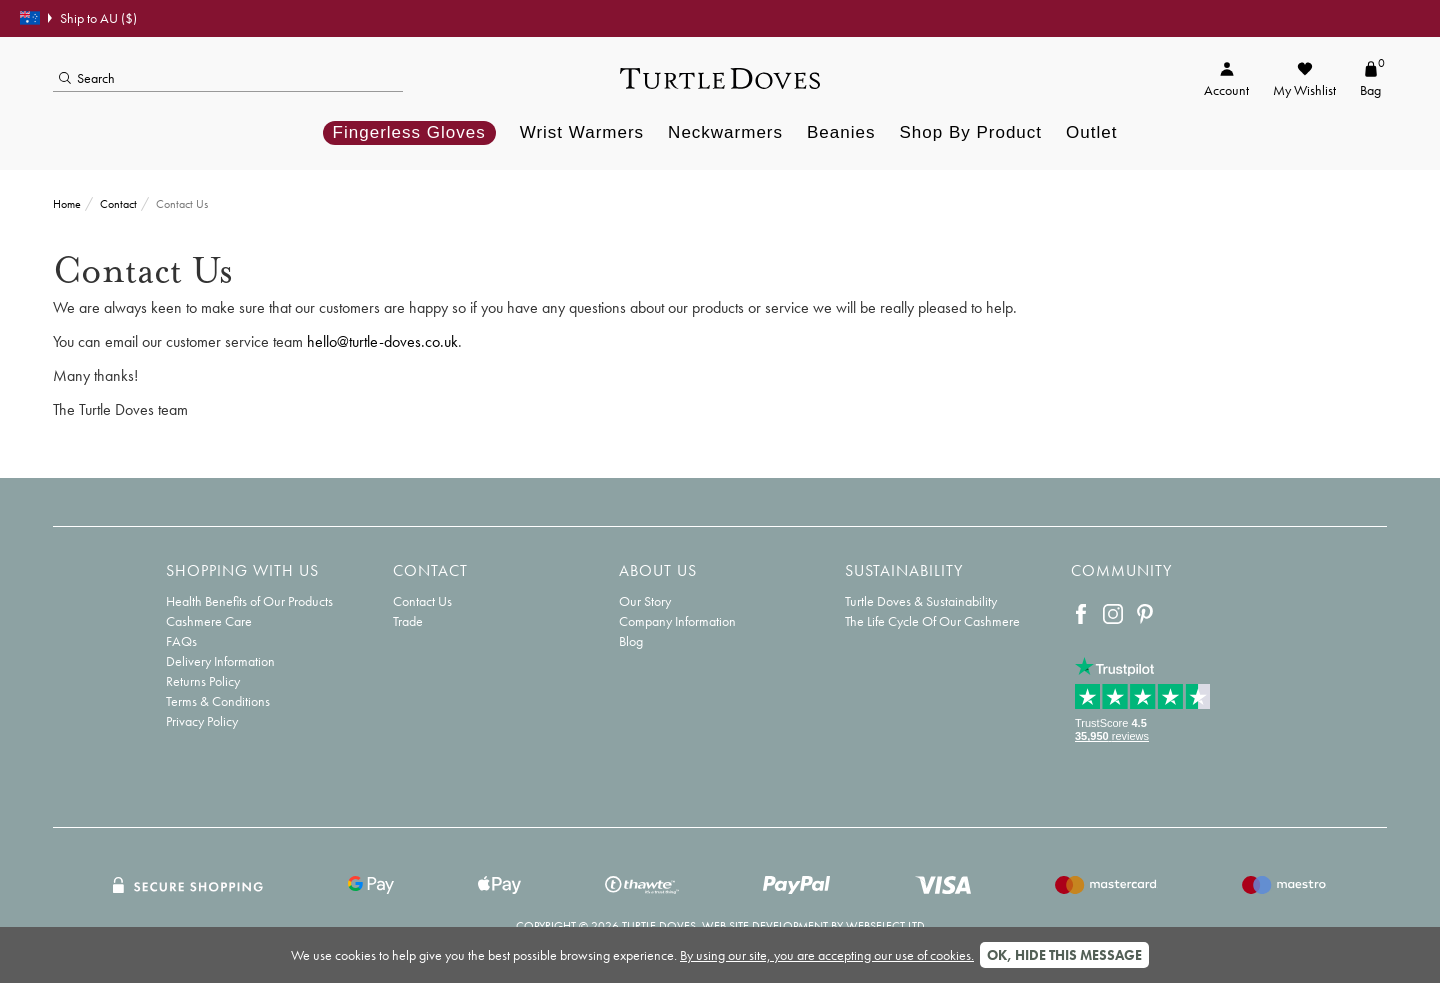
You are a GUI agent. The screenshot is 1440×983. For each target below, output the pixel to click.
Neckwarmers (725, 132)
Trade (408, 621)
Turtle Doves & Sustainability (921, 601)
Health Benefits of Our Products (249, 601)
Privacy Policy (202, 721)
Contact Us (422, 601)
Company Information (677, 621)
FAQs (181, 641)
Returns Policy (203, 681)
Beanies (841, 132)
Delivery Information (220, 661)
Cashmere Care (209, 621)
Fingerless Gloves (409, 132)
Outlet (1091, 132)
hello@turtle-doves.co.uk (382, 341)
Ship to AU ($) (78, 18)
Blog (631, 641)
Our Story (645, 601)
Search (87, 78)
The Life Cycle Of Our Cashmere (932, 621)
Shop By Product (970, 132)
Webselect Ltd (885, 926)
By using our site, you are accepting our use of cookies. (827, 955)
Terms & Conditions (218, 701)
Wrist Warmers (582, 132)
